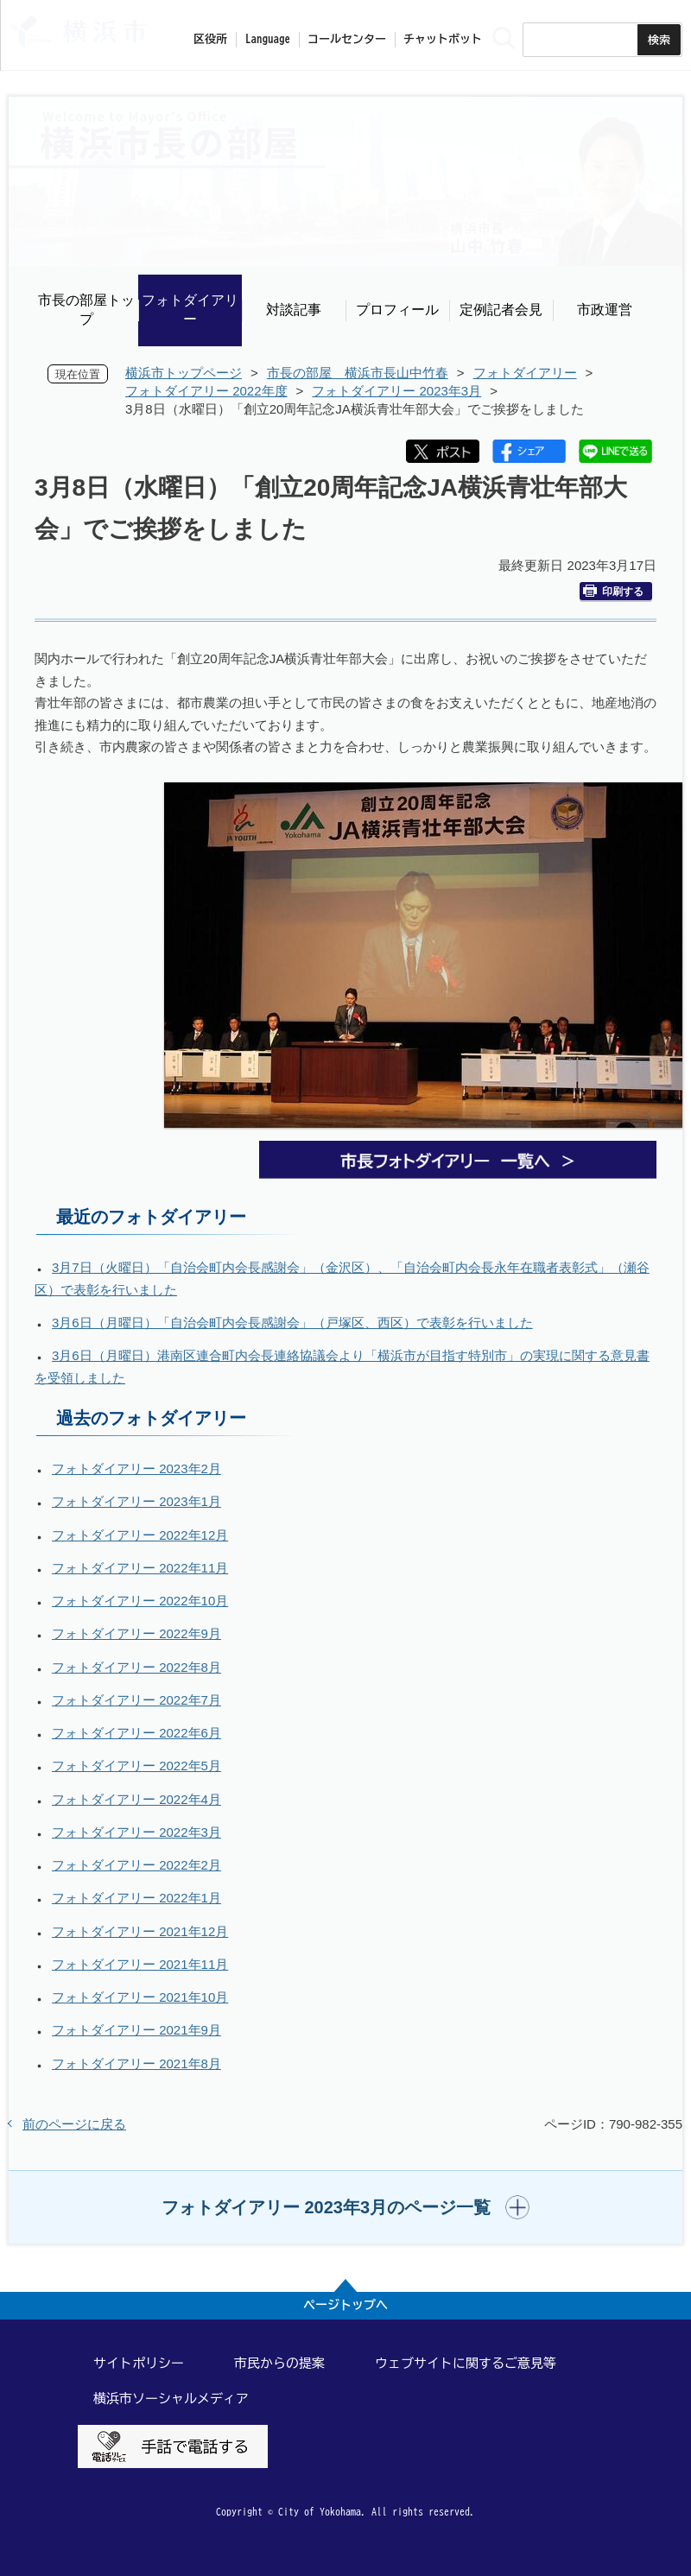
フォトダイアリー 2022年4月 (136, 1799)
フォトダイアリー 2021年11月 (140, 1964)
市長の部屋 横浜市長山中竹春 (357, 372)
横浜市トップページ (183, 372)
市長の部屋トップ (86, 309)
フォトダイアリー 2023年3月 (396, 390)
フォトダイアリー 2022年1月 (136, 1897)
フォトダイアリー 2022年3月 (136, 1832)
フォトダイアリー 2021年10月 (140, 1997)
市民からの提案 (279, 2363)
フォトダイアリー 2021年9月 (136, 2029)
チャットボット (442, 39)
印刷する (613, 591)
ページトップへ (345, 2305)
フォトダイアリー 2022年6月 (136, 1732)
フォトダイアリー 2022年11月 (140, 1567)
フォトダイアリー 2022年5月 (136, 1765)
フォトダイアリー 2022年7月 (136, 1700)
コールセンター (346, 39)
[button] (345, 2207)
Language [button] (267, 39)
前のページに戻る (74, 2124)
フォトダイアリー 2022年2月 (136, 1865)
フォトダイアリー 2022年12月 (140, 1535)
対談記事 (293, 309)
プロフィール (397, 309)
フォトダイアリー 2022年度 (206, 390)
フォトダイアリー (190, 309)
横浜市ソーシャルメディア (171, 2398)
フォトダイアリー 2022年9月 (136, 1633)
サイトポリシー (138, 2363)
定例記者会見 (501, 309)
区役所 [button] (210, 39)
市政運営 (604, 309)
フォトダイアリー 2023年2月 (136, 1468)
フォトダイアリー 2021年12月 (140, 1931)
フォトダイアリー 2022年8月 (136, 1667)
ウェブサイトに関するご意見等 (465, 2363)
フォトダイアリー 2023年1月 (136, 1501)
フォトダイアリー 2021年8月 (136, 2063)
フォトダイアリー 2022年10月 (140, 1600)
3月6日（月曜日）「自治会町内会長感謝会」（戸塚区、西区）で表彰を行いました (292, 1322)
